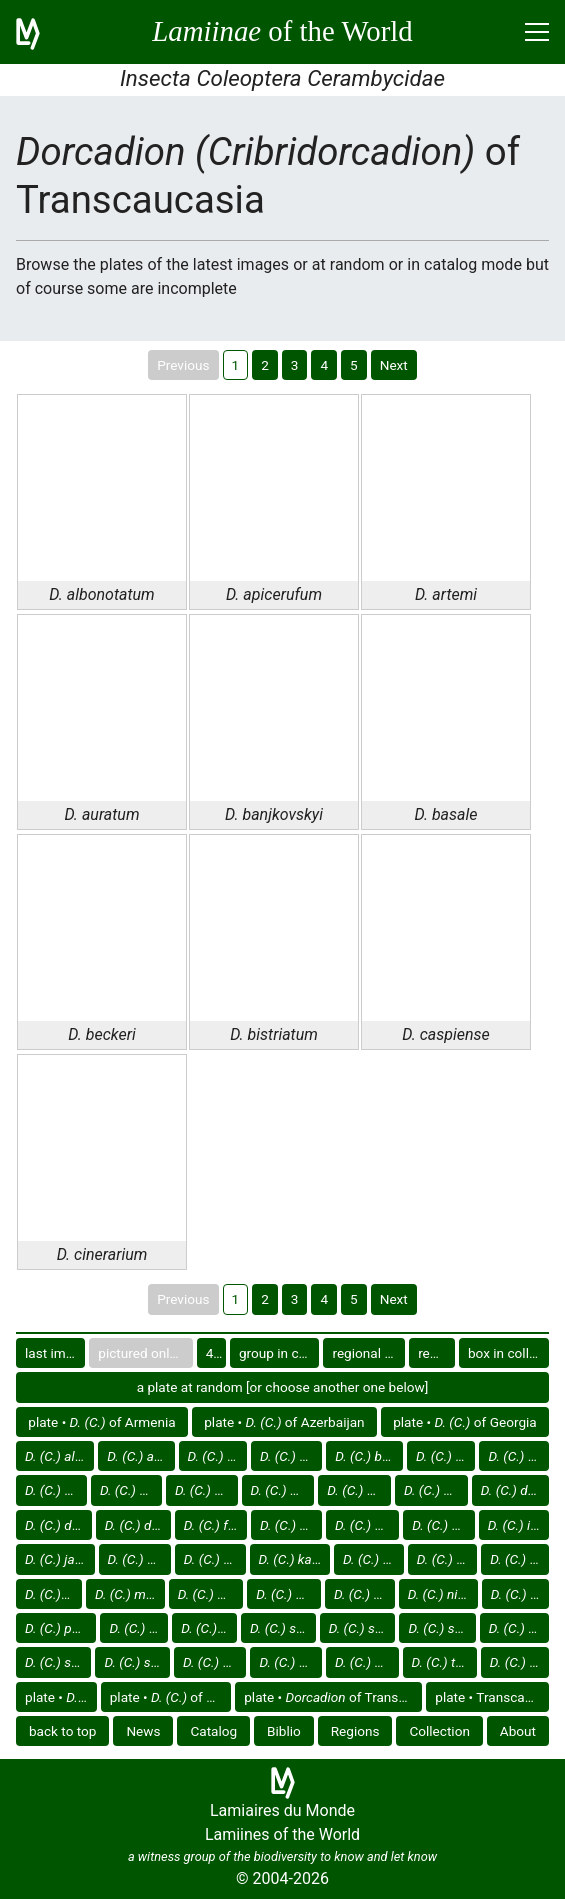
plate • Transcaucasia (492, 1697)
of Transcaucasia (59, 1456)
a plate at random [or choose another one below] (283, 1387)
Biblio (284, 1731)
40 (213, 1353)
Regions (355, 1731)
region (436, 1353)
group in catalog (279, 1353)
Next (394, 365)
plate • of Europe (171, 1697)
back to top (63, 1731)
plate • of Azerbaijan (284, 1422)
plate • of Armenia (101, 1422)
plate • (61, 1697)
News (143, 1731)
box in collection (508, 1353)
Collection (439, 1731)
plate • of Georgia (465, 1422)
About (518, 1731)
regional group (368, 1353)
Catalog (213, 1731)
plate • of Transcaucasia (333, 1697)
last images (55, 1353)
